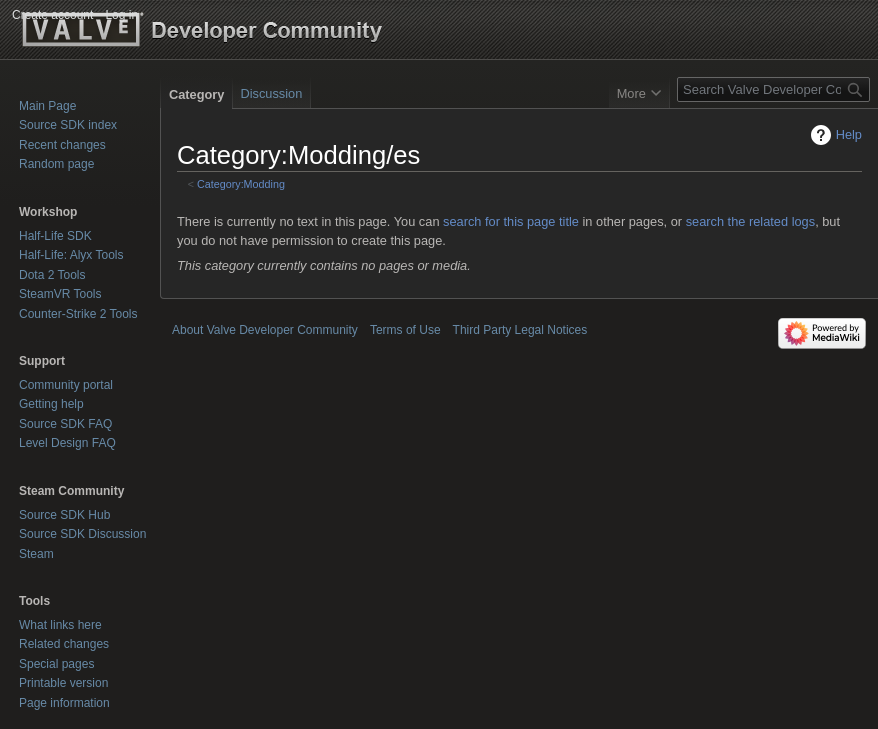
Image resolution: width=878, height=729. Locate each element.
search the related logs (750, 221)
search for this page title (511, 221)
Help (849, 134)
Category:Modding (241, 184)
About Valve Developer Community (265, 330)
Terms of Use (405, 330)
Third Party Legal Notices (520, 330)
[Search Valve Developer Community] (773, 89)
